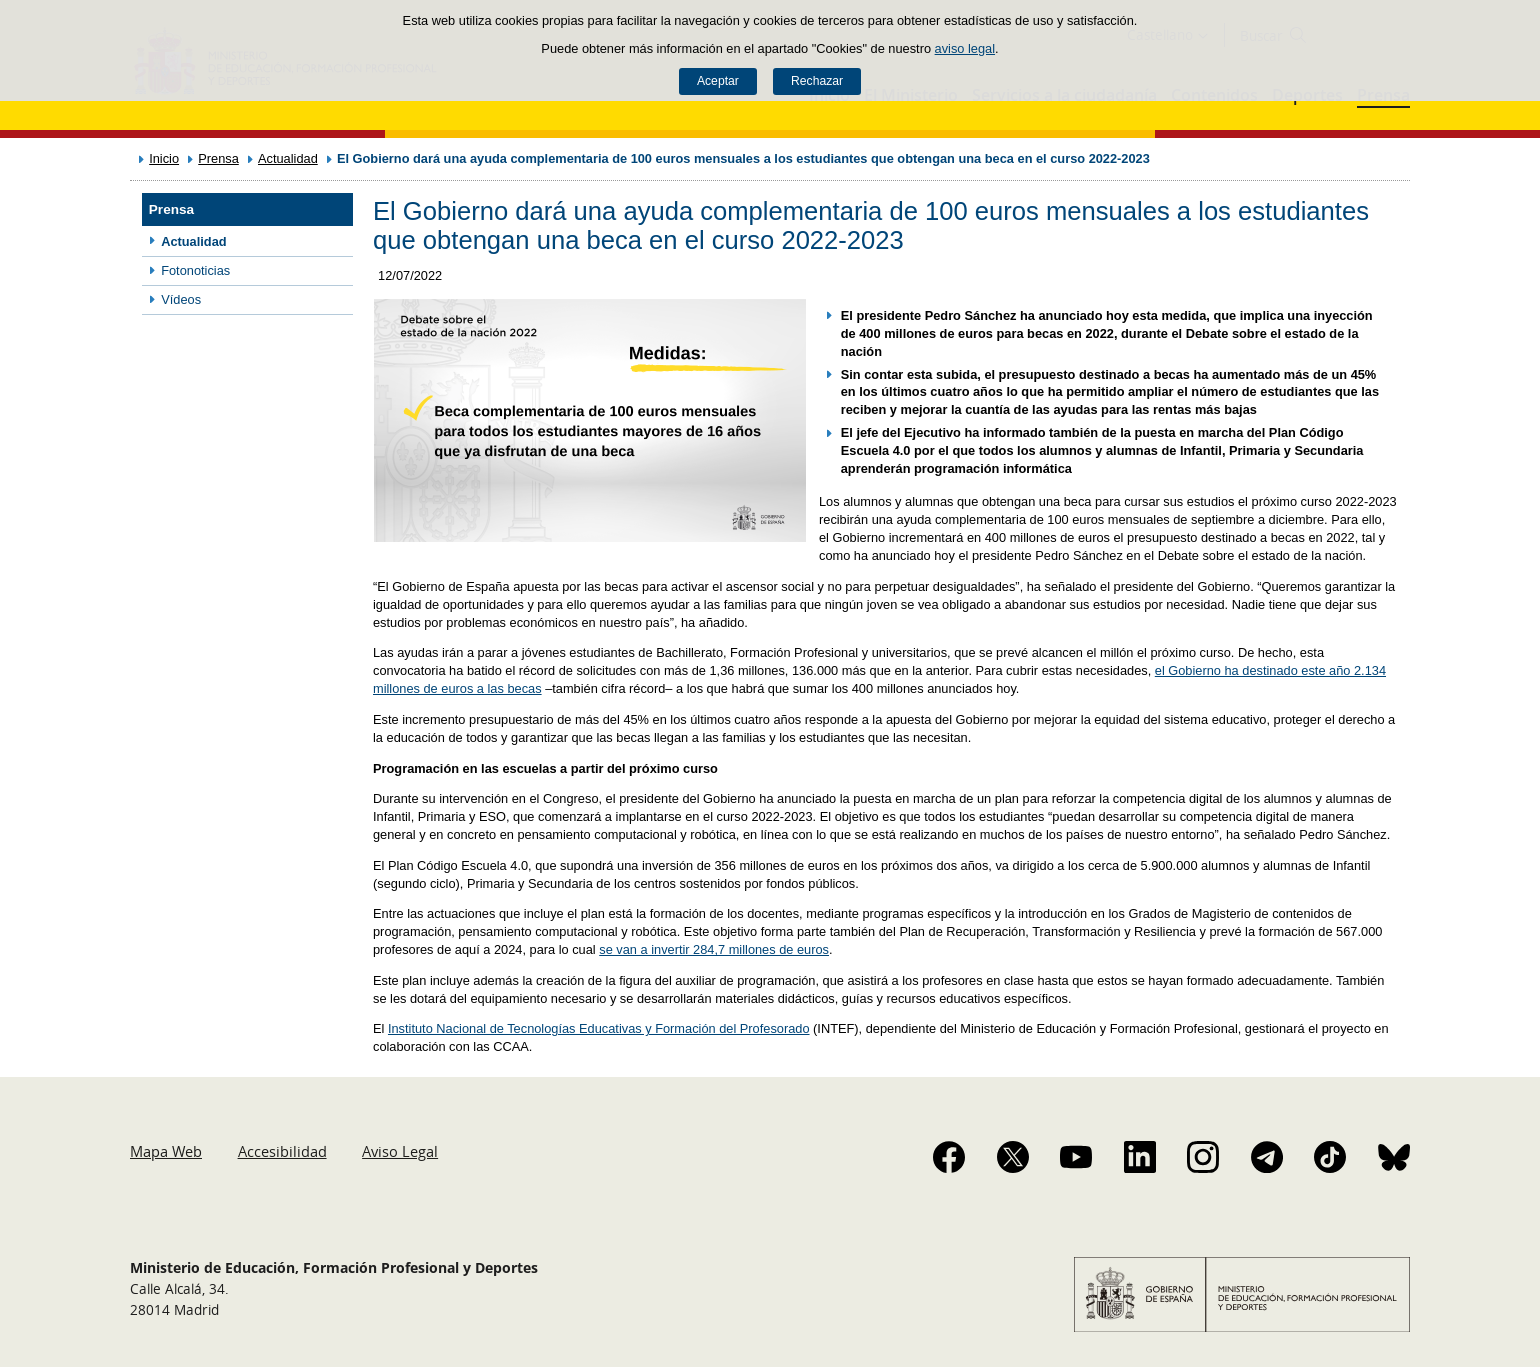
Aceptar (718, 81)
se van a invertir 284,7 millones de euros (714, 949)
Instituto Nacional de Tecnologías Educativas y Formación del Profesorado (599, 1028)
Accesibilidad (282, 1151)
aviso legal (965, 48)
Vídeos (181, 299)
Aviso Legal (400, 1151)
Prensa (218, 158)
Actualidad (288, 158)
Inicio (164, 158)
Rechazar (817, 81)
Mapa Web (166, 1151)
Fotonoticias (195, 270)
